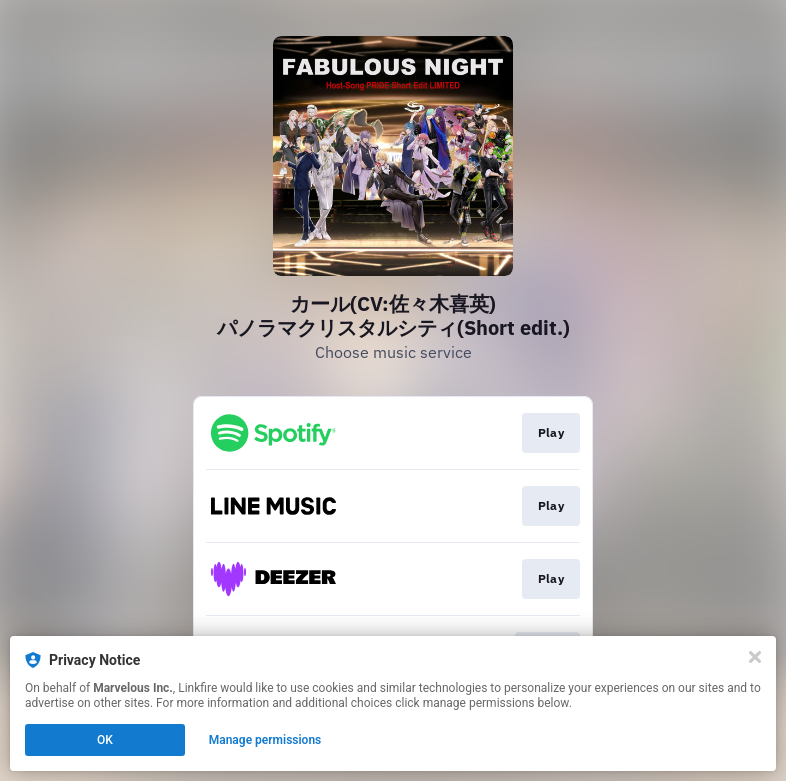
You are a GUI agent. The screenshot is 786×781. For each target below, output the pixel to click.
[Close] (755, 657)
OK (105, 740)
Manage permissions (265, 740)
